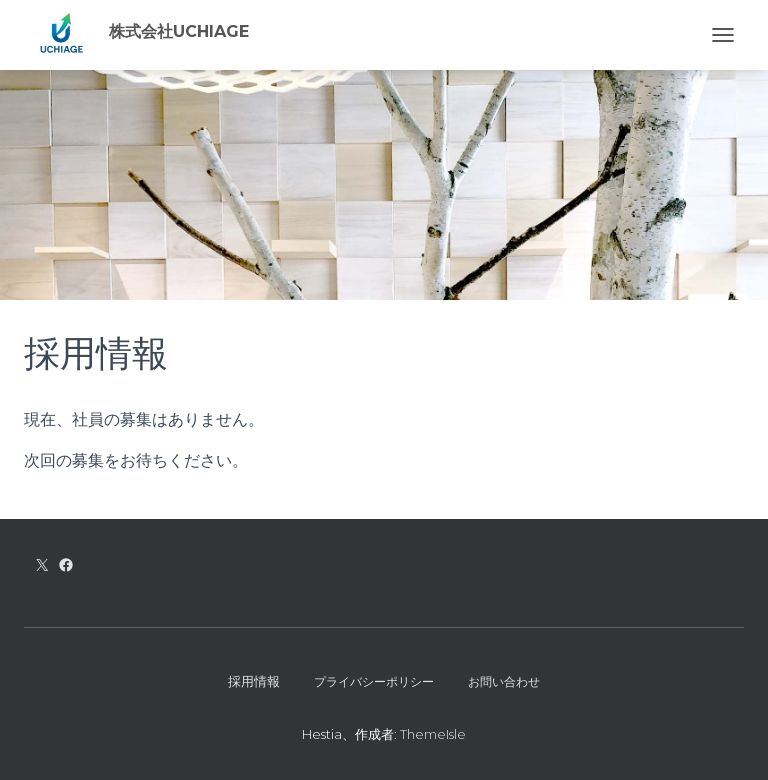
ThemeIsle (433, 734)
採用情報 (254, 681)
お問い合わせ (504, 681)
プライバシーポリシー (374, 681)
